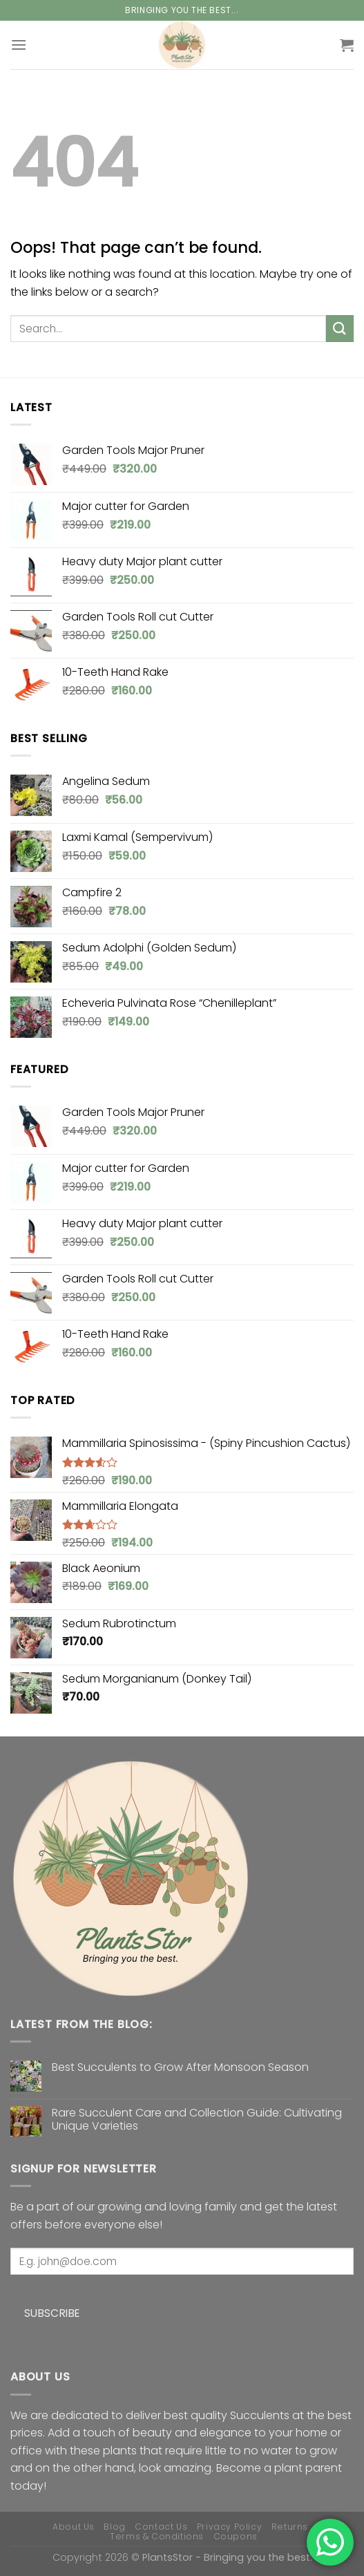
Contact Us (161, 2526)
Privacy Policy (229, 2526)
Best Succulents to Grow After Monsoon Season (180, 2067)
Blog (114, 2526)
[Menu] (18, 44)
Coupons (235, 2536)
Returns (289, 2526)
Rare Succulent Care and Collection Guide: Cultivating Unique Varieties (197, 2119)
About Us (73, 2526)
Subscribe (52, 2313)
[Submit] (340, 328)
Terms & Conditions (157, 2536)
